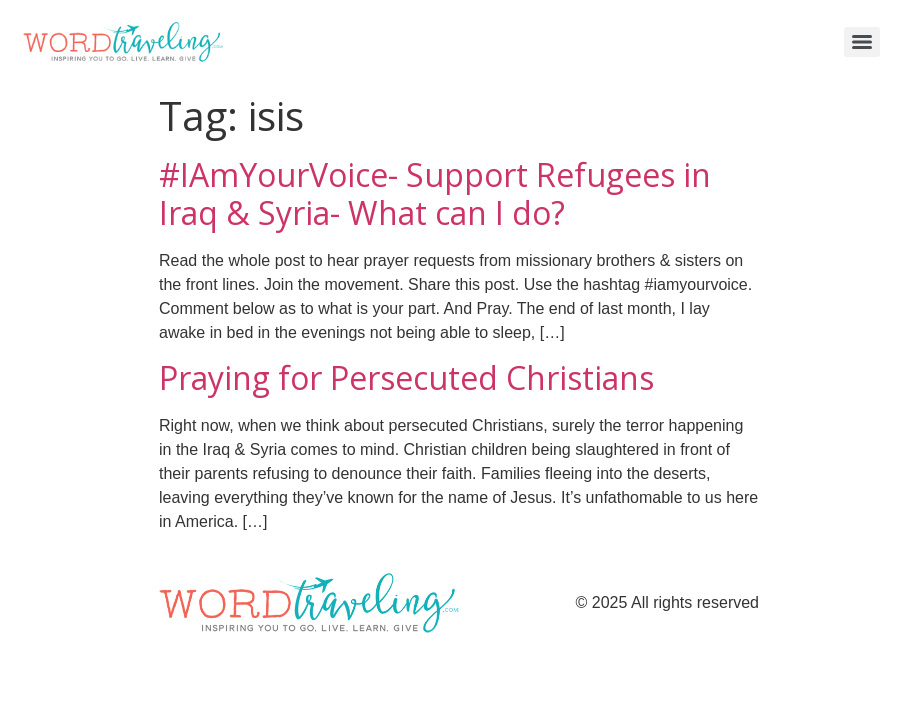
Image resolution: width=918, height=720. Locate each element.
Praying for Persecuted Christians (406, 377)
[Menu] (862, 42)
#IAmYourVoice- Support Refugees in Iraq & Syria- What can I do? (435, 193)
